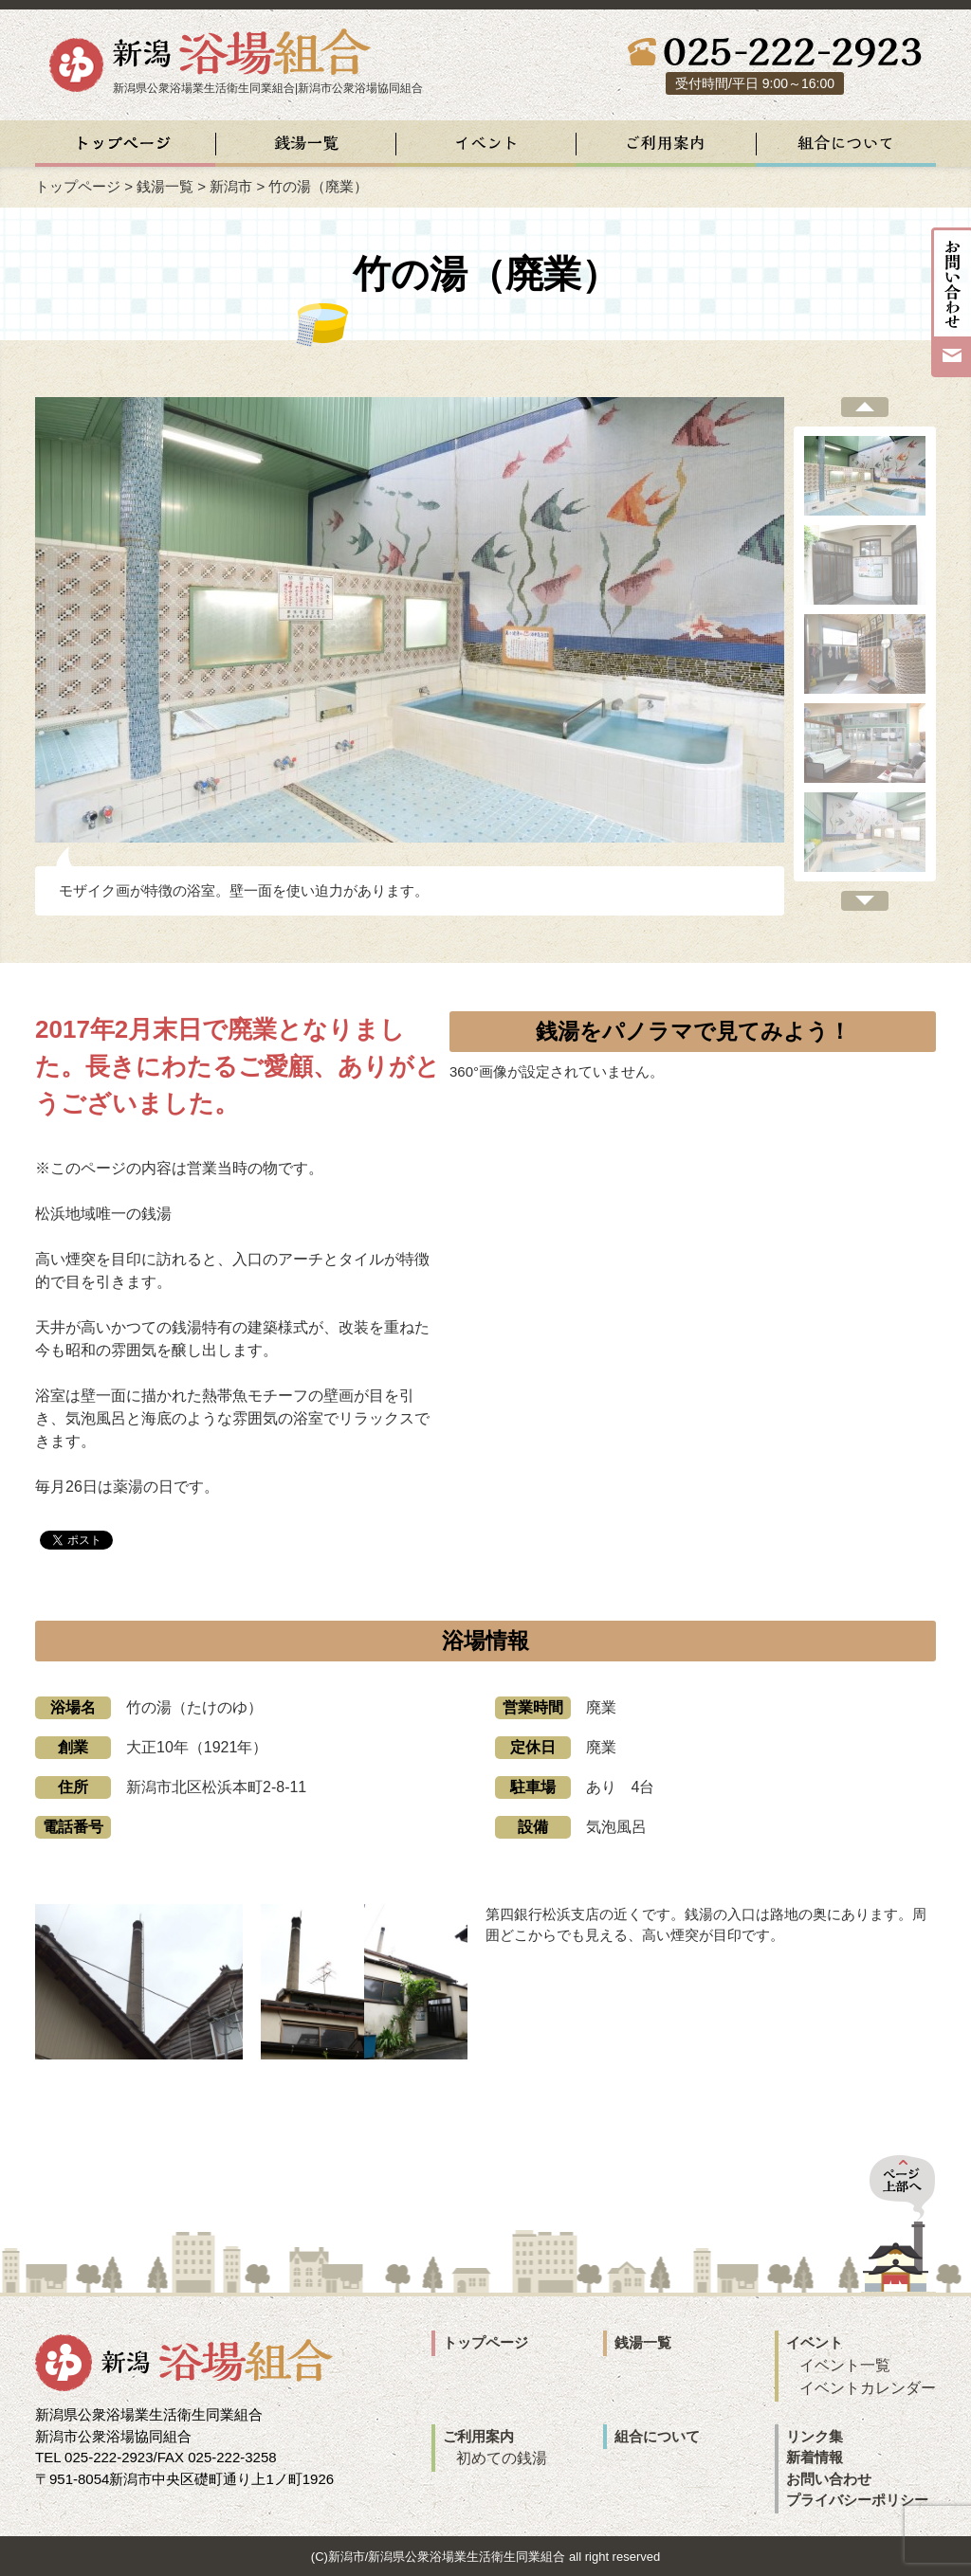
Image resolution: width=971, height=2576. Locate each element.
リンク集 (814, 2436)
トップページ (77, 186)
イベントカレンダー (867, 2388)
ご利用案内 (478, 2436)
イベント (814, 2342)
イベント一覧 (844, 2365)
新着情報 (814, 2457)
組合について (657, 2436)
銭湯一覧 (165, 186)
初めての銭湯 (501, 2458)
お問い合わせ (828, 2479)
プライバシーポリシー (857, 2500)
